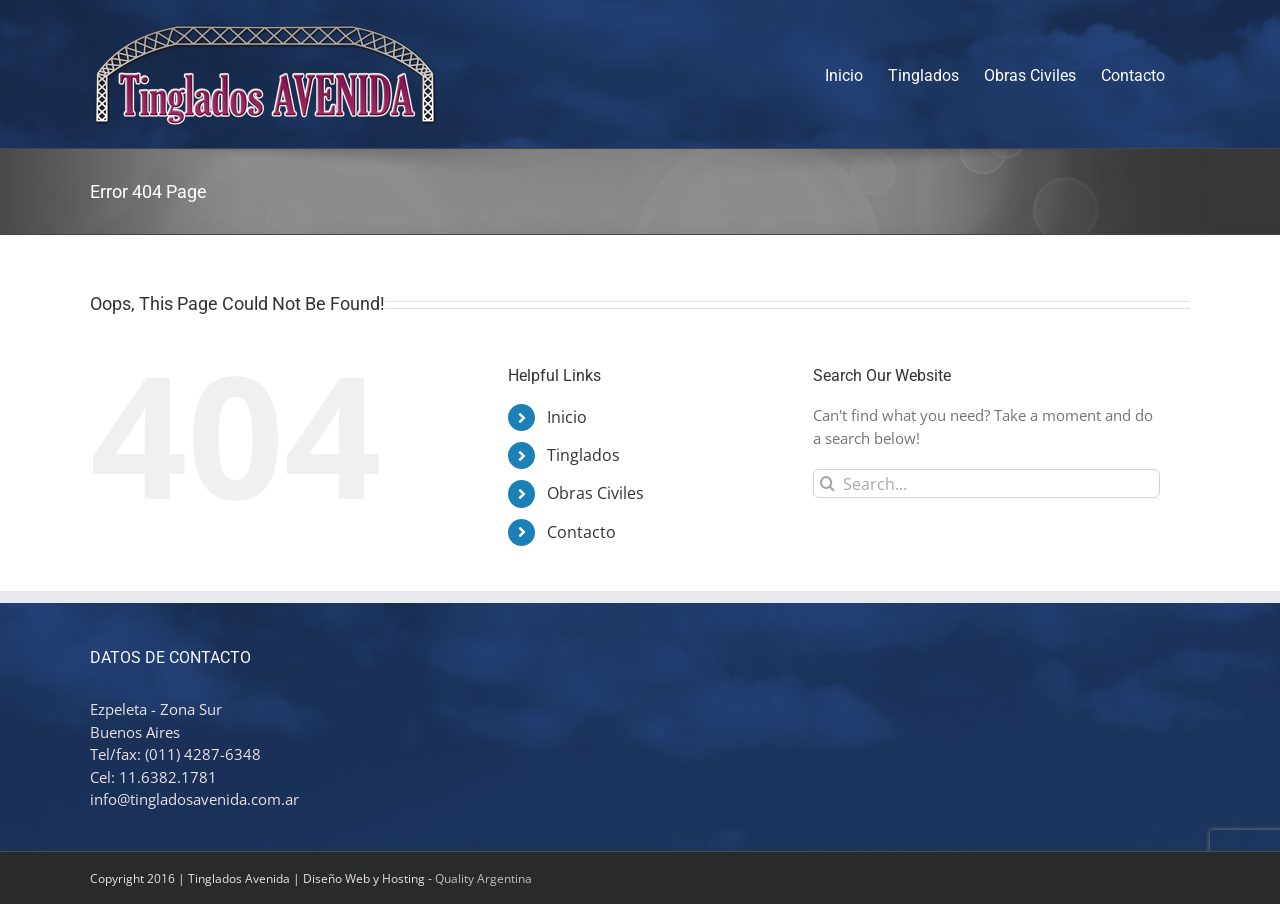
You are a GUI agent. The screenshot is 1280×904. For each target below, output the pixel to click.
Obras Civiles (595, 493)
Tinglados (583, 455)
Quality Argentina (483, 878)
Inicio (567, 417)
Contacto (581, 532)
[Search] (827, 483)
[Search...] (986, 483)
